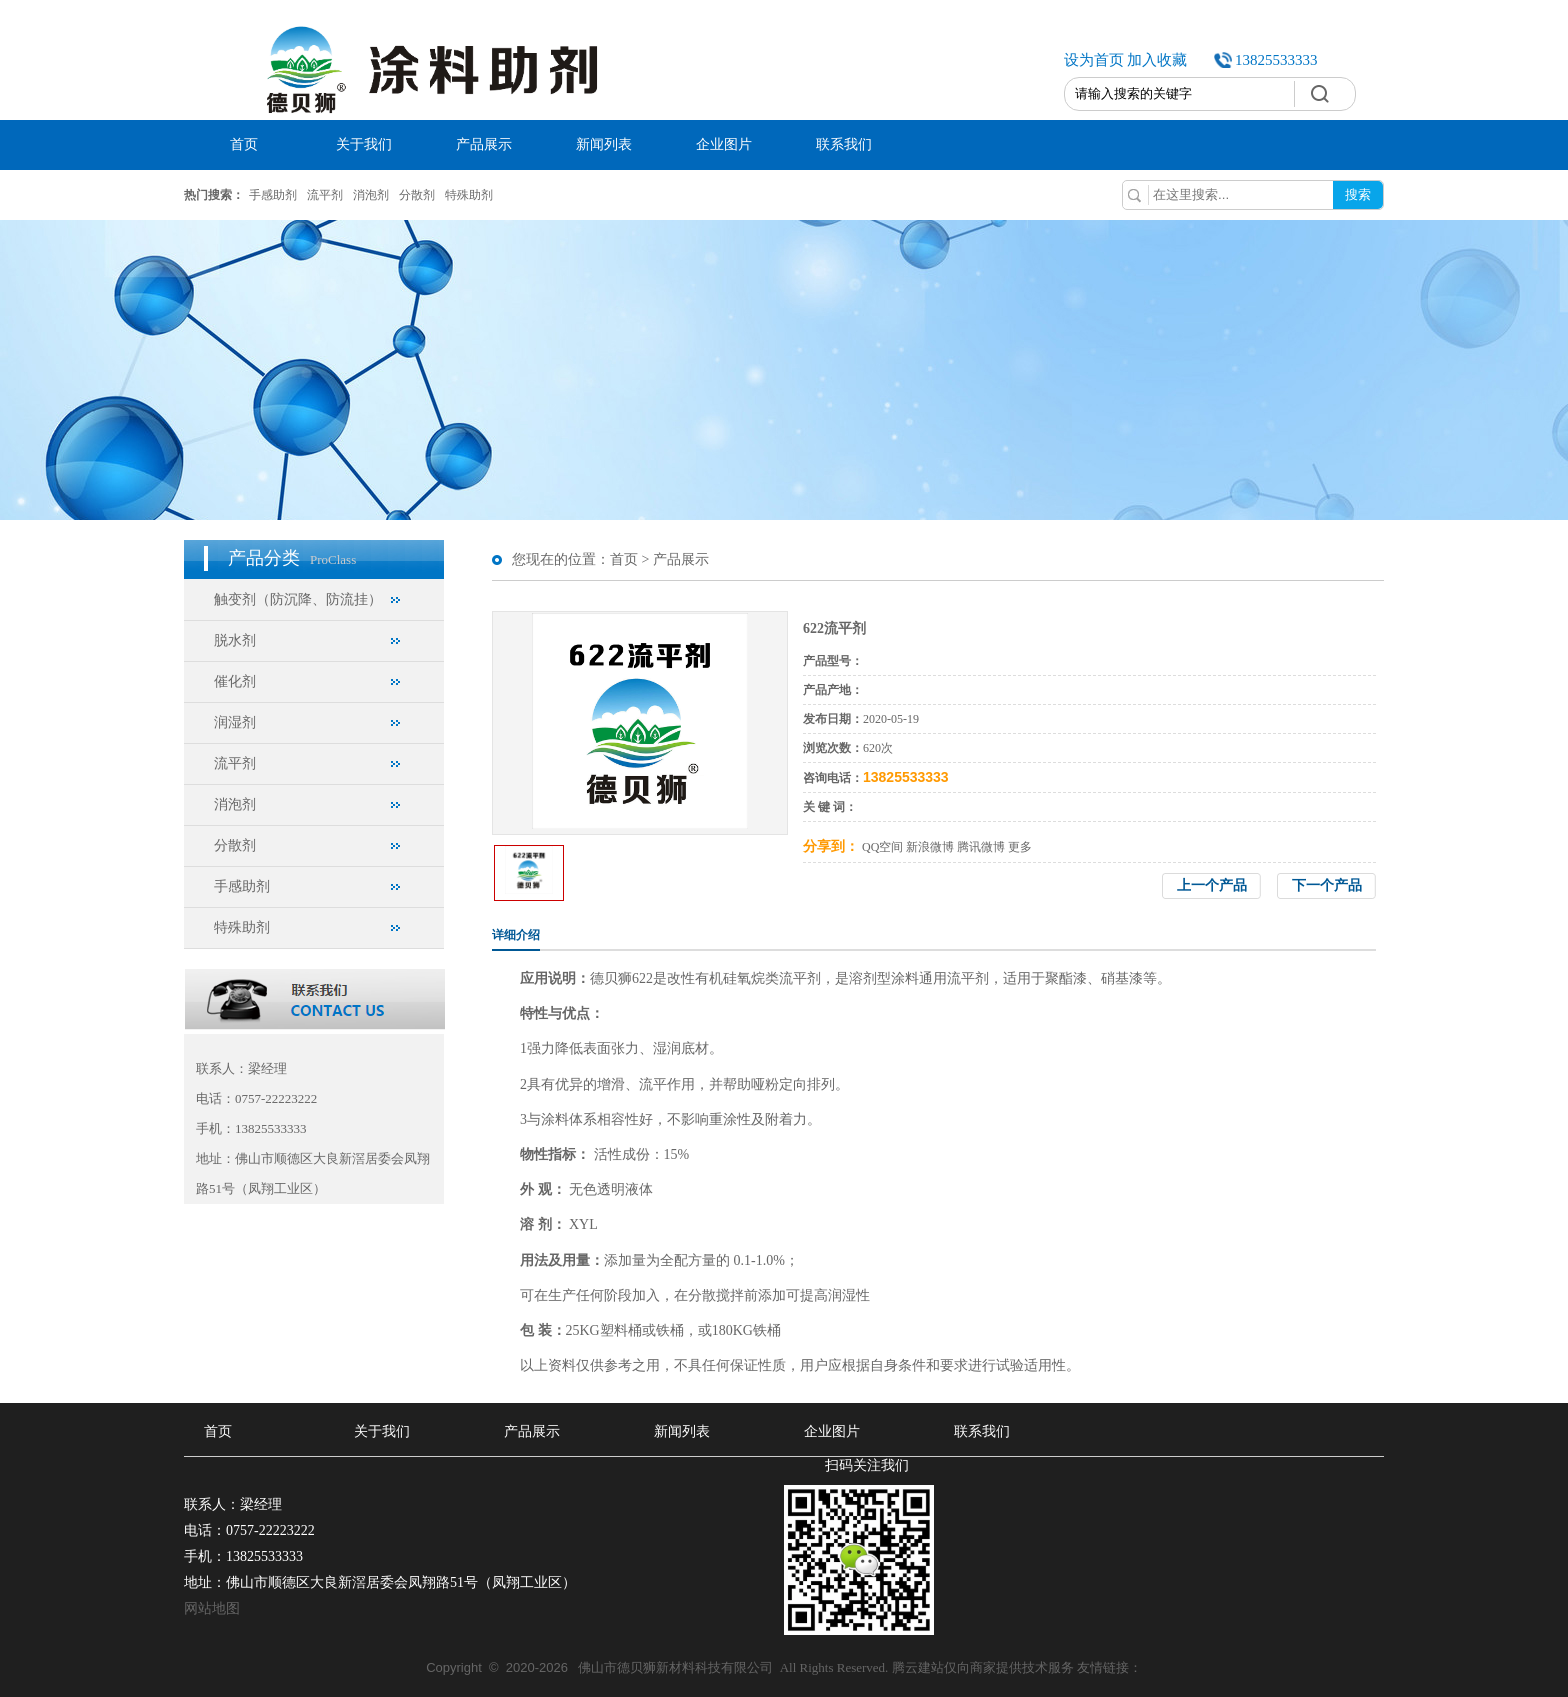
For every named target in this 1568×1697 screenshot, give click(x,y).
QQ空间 (882, 847)
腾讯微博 (981, 847)
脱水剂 (235, 640)
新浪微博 (930, 847)
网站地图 (212, 1608)
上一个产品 (1212, 885)
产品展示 (484, 144)
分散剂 (417, 195)
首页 (244, 144)
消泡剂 (371, 195)
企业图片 (724, 144)
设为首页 (1094, 60)
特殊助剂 (469, 195)
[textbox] (1179, 94)
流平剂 (325, 195)
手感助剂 (273, 195)
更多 (1020, 847)
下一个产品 (1327, 885)
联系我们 (844, 144)
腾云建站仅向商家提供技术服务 (983, 1667)
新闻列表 (604, 144)
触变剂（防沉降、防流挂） (298, 599)
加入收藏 (1157, 60)
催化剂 (235, 681)
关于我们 (364, 144)
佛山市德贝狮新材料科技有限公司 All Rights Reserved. (658, 1667)
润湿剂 (235, 722)
